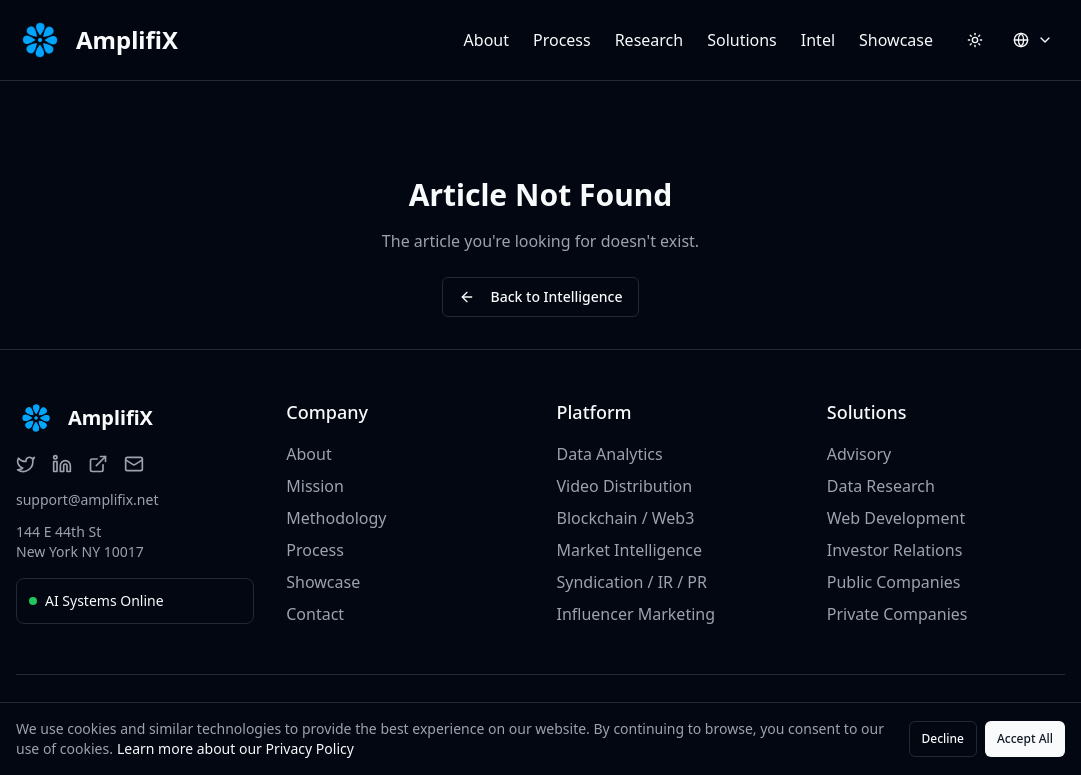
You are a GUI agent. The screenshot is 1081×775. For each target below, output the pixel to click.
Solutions (742, 40)
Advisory (859, 454)
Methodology (336, 518)
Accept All (1025, 738)
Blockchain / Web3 (626, 518)
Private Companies (897, 614)
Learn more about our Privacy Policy (235, 748)
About (486, 40)
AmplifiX (127, 40)
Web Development (896, 518)
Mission (315, 486)
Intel (818, 40)
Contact (315, 614)
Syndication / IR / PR (632, 582)
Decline (943, 738)
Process (562, 40)
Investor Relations (895, 550)
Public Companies (894, 582)
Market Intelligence (630, 550)
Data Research (881, 486)
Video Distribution (625, 486)
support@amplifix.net (87, 499)
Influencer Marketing (636, 614)
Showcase (896, 40)
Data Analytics (610, 454)
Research (649, 40)
